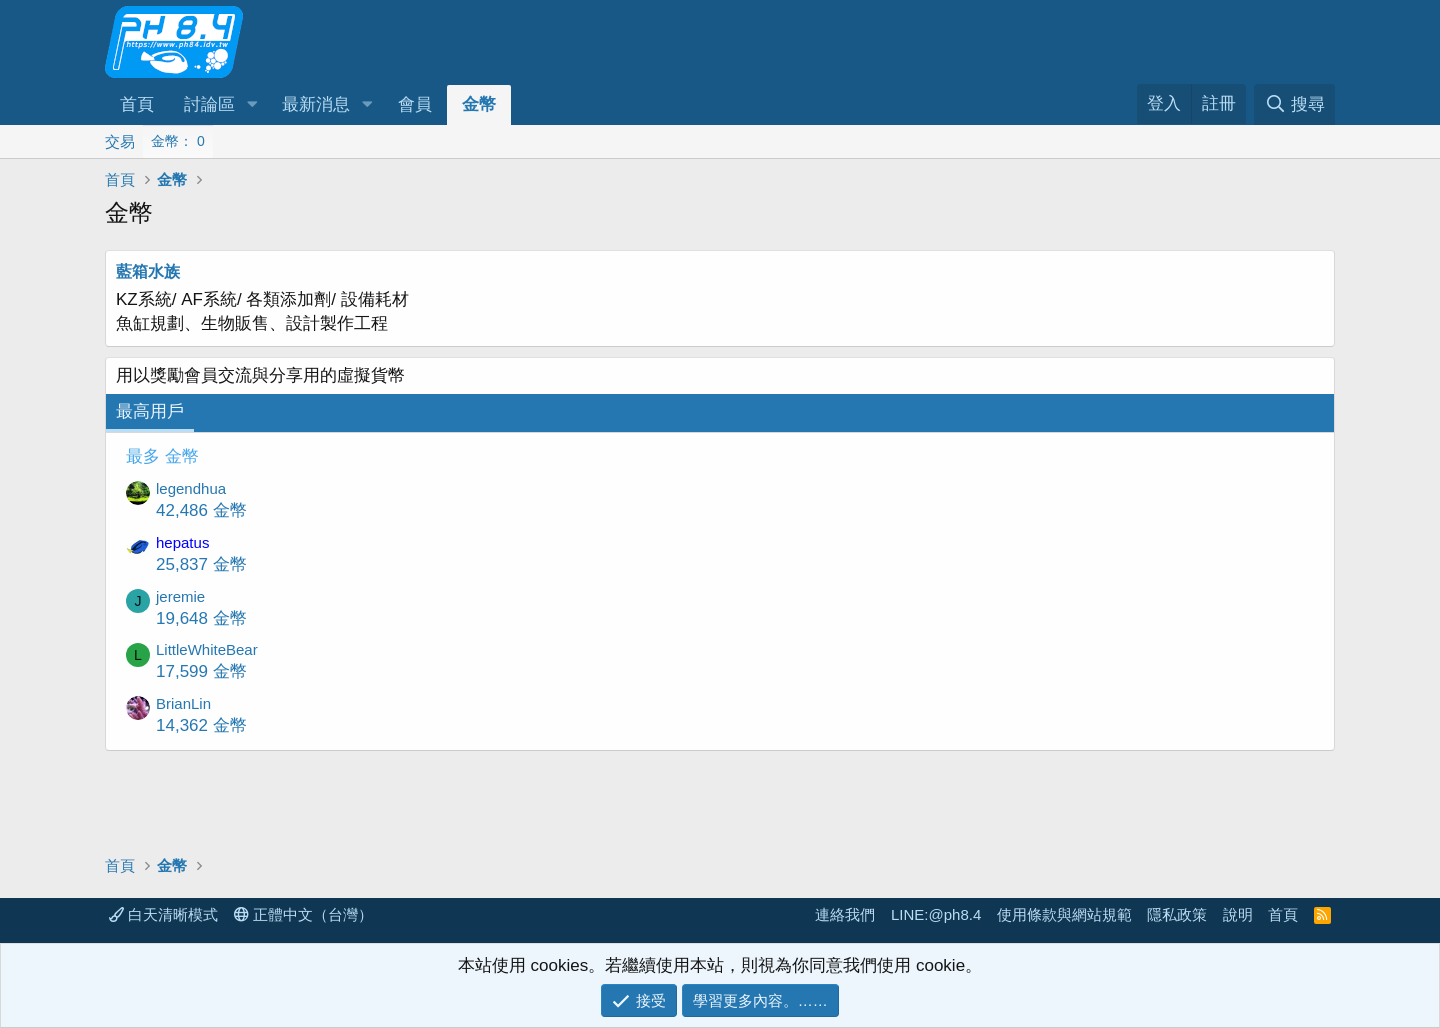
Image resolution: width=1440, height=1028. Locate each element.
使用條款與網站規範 (1064, 914)
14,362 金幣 (201, 725)
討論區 (209, 104)
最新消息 (316, 104)
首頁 (137, 104)
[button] (252, 105)
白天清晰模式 (163, 914)
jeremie (180, 596)
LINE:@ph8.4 (936, 914)
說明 (1238, 914)
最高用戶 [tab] (150, 411)
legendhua (191, 488)
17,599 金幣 (201, 671)
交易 (120, 141)
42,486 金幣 (201, 510)
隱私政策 (1177, 914)
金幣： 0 (178, 141)
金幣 (479, 104)
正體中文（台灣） (303, 914)
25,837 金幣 (201, 564)
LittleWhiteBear (207, 649)
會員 (415, 104)
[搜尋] (1294, 104)
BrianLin (183, 703)
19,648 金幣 (201, 618)
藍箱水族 (148, 271)
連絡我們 (845, 914)
